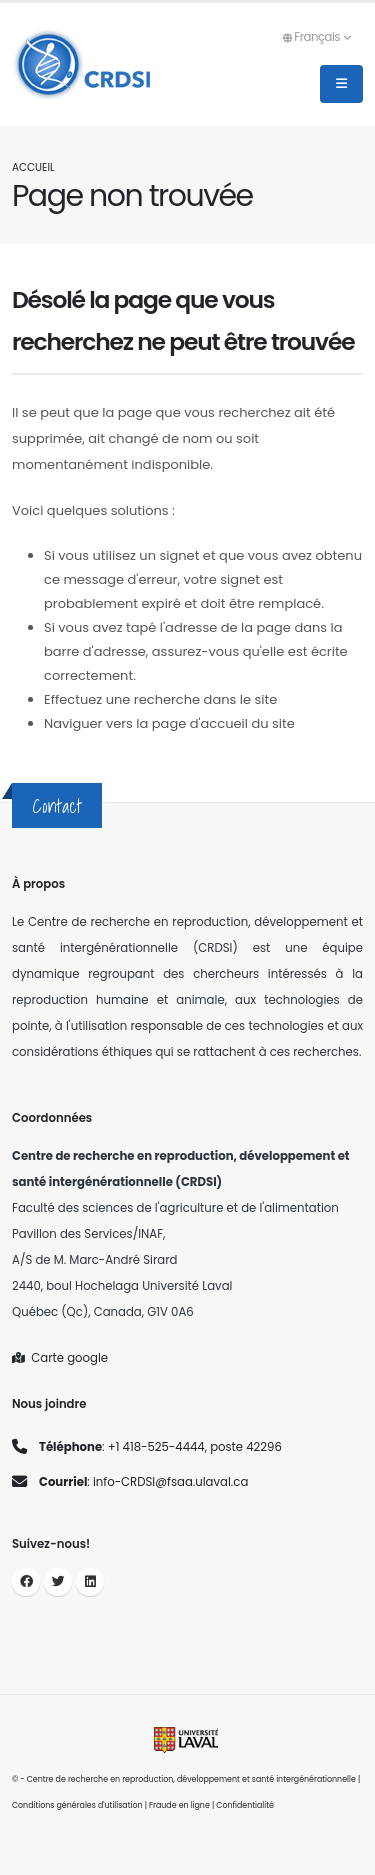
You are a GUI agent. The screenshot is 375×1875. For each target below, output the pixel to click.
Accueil (33, 167)
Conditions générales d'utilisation (77, 1805)
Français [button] (316, 37)
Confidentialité (245, 1805)
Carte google (60, 1358)
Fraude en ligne (179, 1805)
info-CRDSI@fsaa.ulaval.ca (170, 1482)
